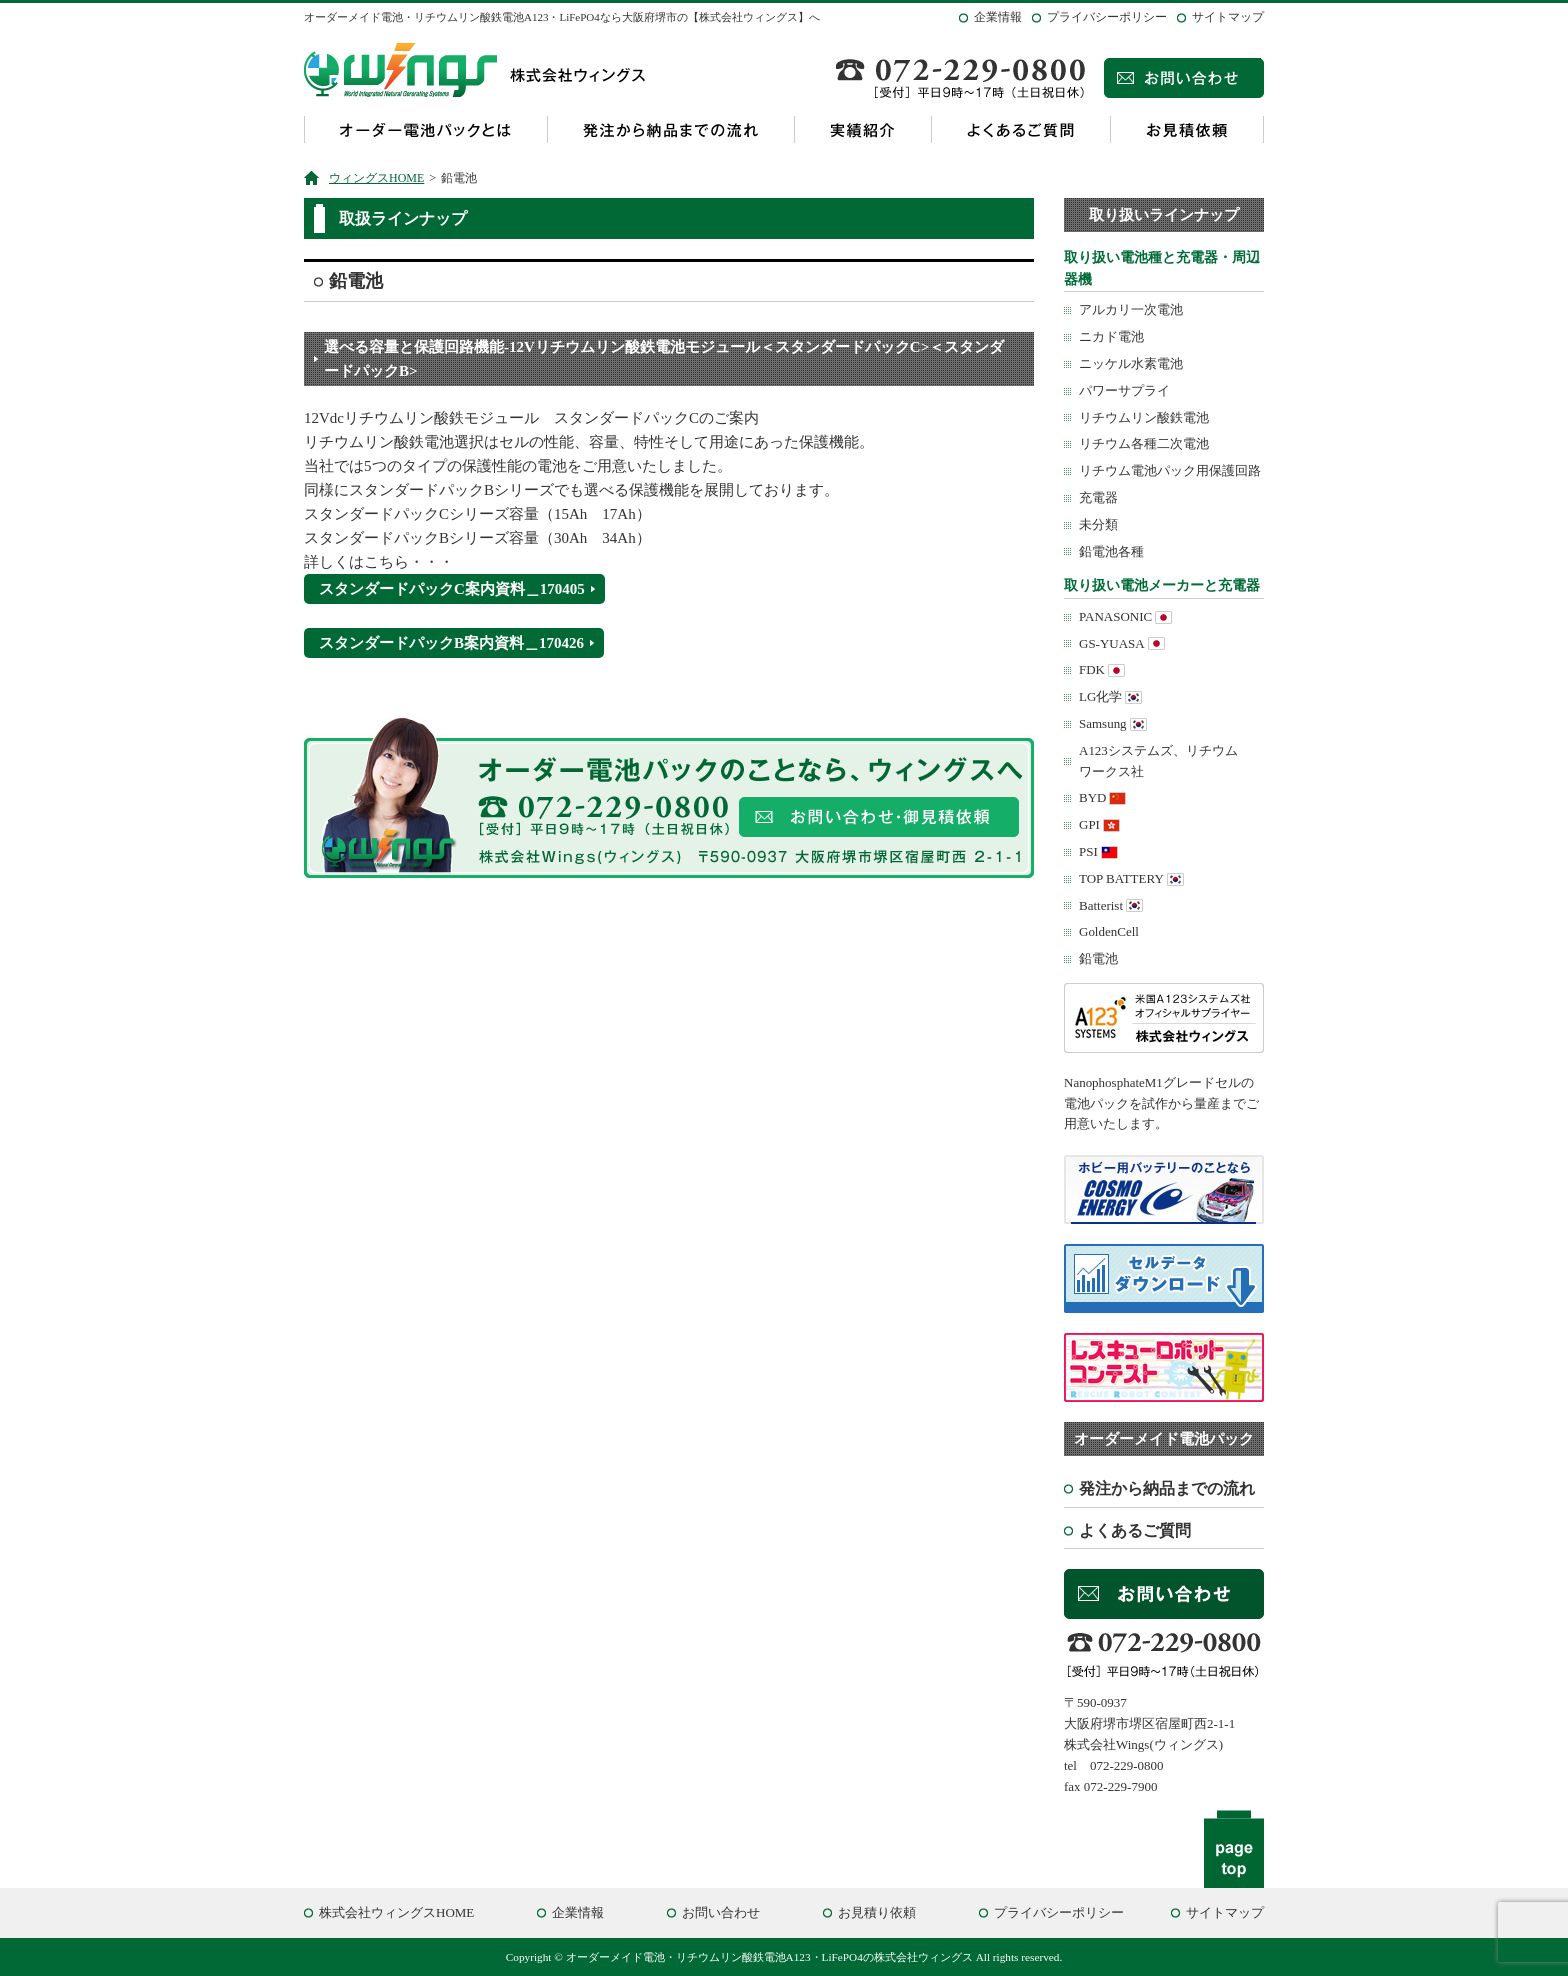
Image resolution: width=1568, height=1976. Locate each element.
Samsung (1103, 723)
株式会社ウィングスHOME (396, 1912)
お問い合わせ (721, 1912)
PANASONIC (1115, 616)
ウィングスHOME (376, 178)
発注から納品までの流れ (670, 129)
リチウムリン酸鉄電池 (1144, 417)
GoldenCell (1109, 931)
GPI (1089, 824)
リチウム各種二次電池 (1144, 443)
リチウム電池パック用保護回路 (1170, 470)
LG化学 (1100, 696)
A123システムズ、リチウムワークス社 (1158, 761)
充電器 (1098, 497)
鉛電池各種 (1111, 551)
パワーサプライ (1124, 390)
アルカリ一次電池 (1131, 309)
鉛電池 (1098, 958)
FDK (1092, 669)
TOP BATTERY (1121, 878)
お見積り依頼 (877, 1912)
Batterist (1101, 905)
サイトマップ (1228, 17)
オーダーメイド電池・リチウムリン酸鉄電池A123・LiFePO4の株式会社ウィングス (769, 1957)
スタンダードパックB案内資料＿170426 (451, 643)
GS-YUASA (1112, 643)
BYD (1092, 797)
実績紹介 (862, 129)
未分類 (1098, 524)
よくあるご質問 (1020, 129)
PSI (1088, 851)
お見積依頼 (1187, 129)
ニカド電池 (1111, 336)
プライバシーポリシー (1107, 17)
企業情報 (998, 17)
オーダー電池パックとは (425, 129)
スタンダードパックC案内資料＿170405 (452, 589)
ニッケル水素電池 (1131, 363)
